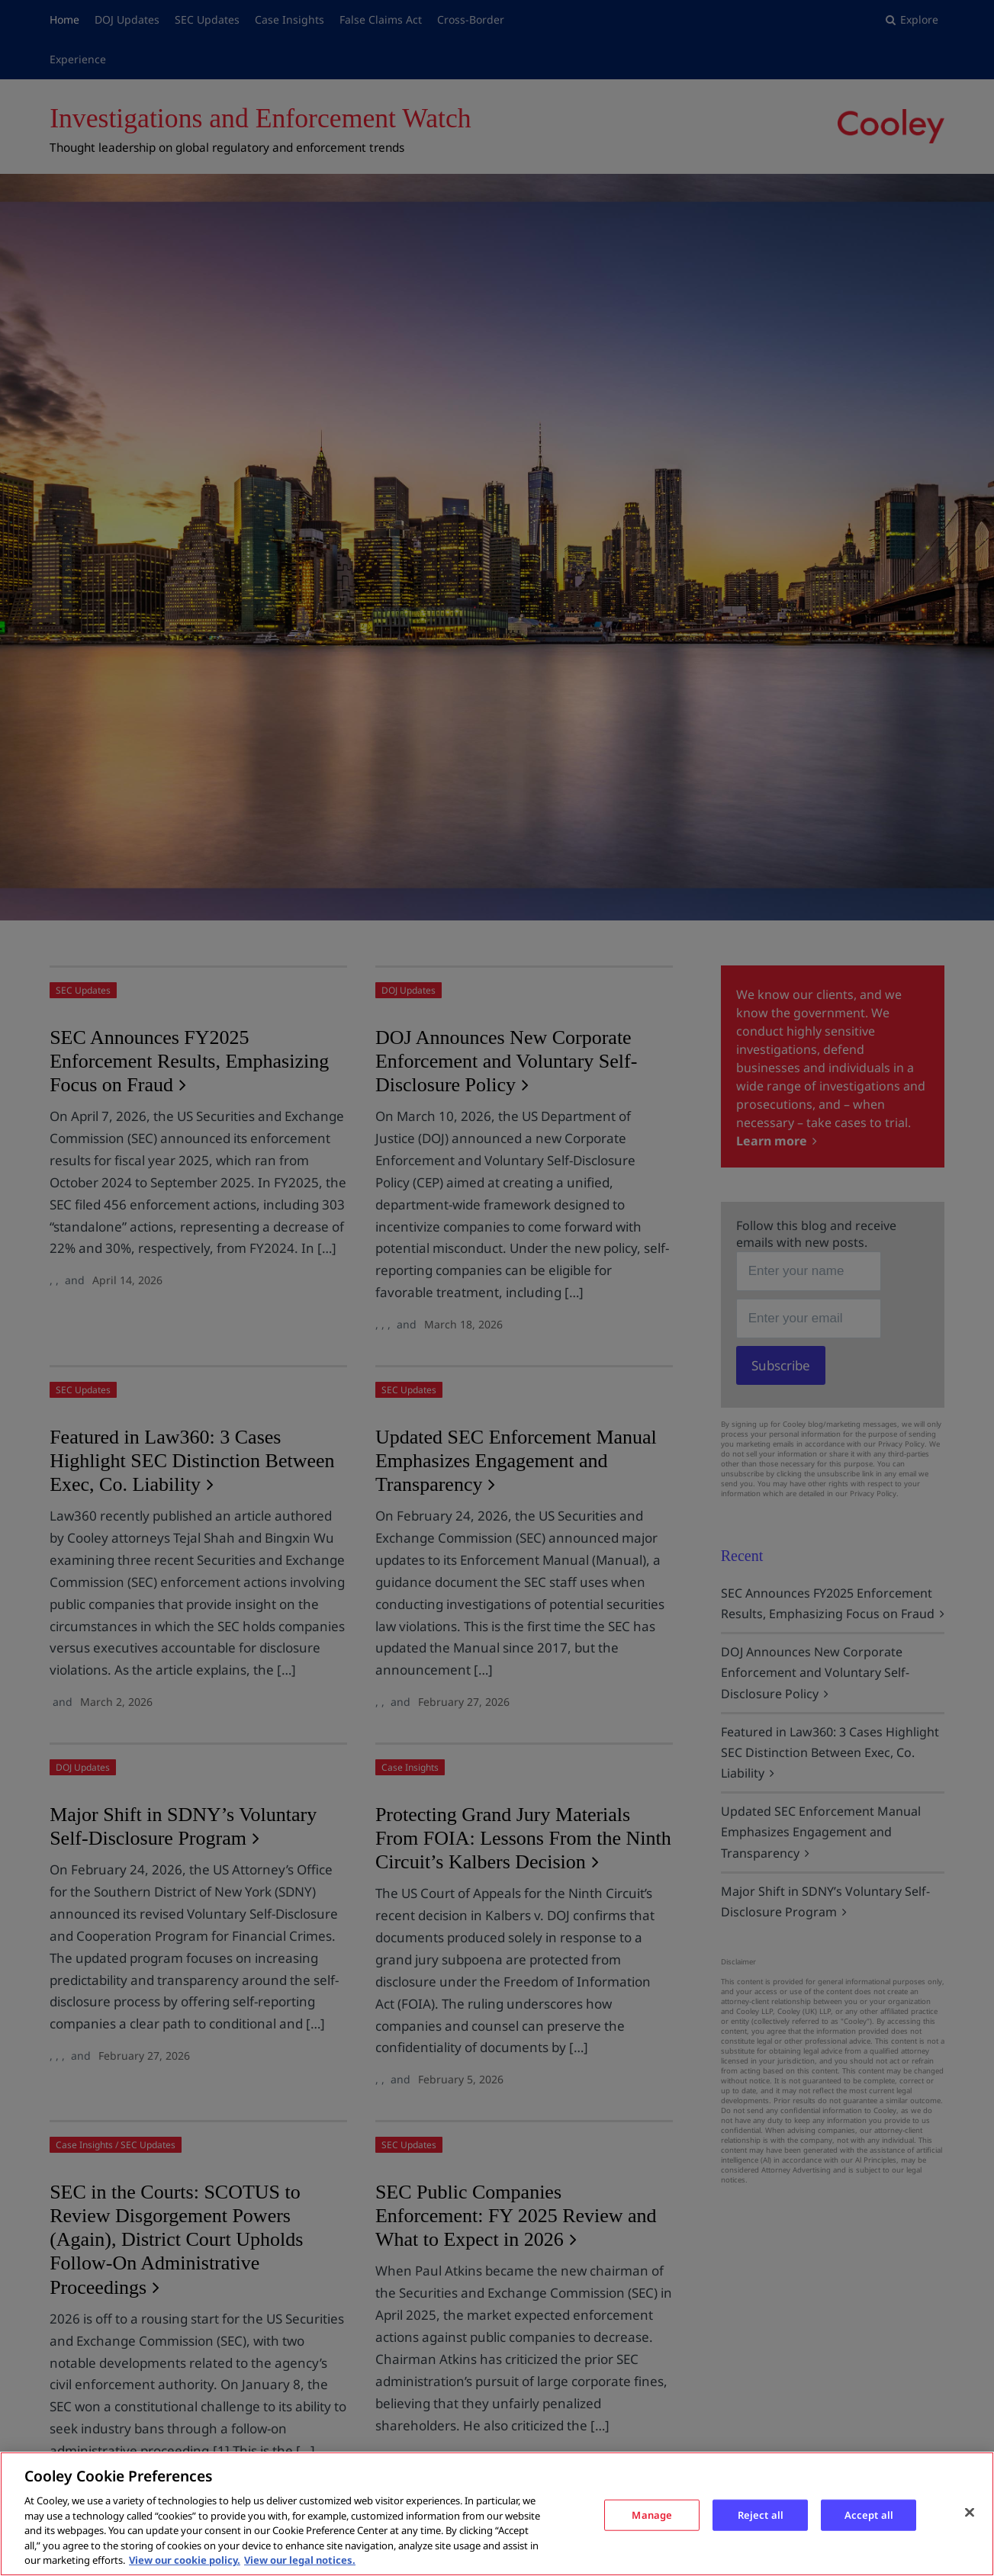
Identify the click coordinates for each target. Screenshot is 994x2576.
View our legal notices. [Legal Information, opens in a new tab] (299, 2560)
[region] (497, 2514)
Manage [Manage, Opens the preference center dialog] (652, 2514)
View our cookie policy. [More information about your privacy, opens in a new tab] (184, 2560)
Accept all (868, 2514)
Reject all (760, 2514)
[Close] (969, 2512)
